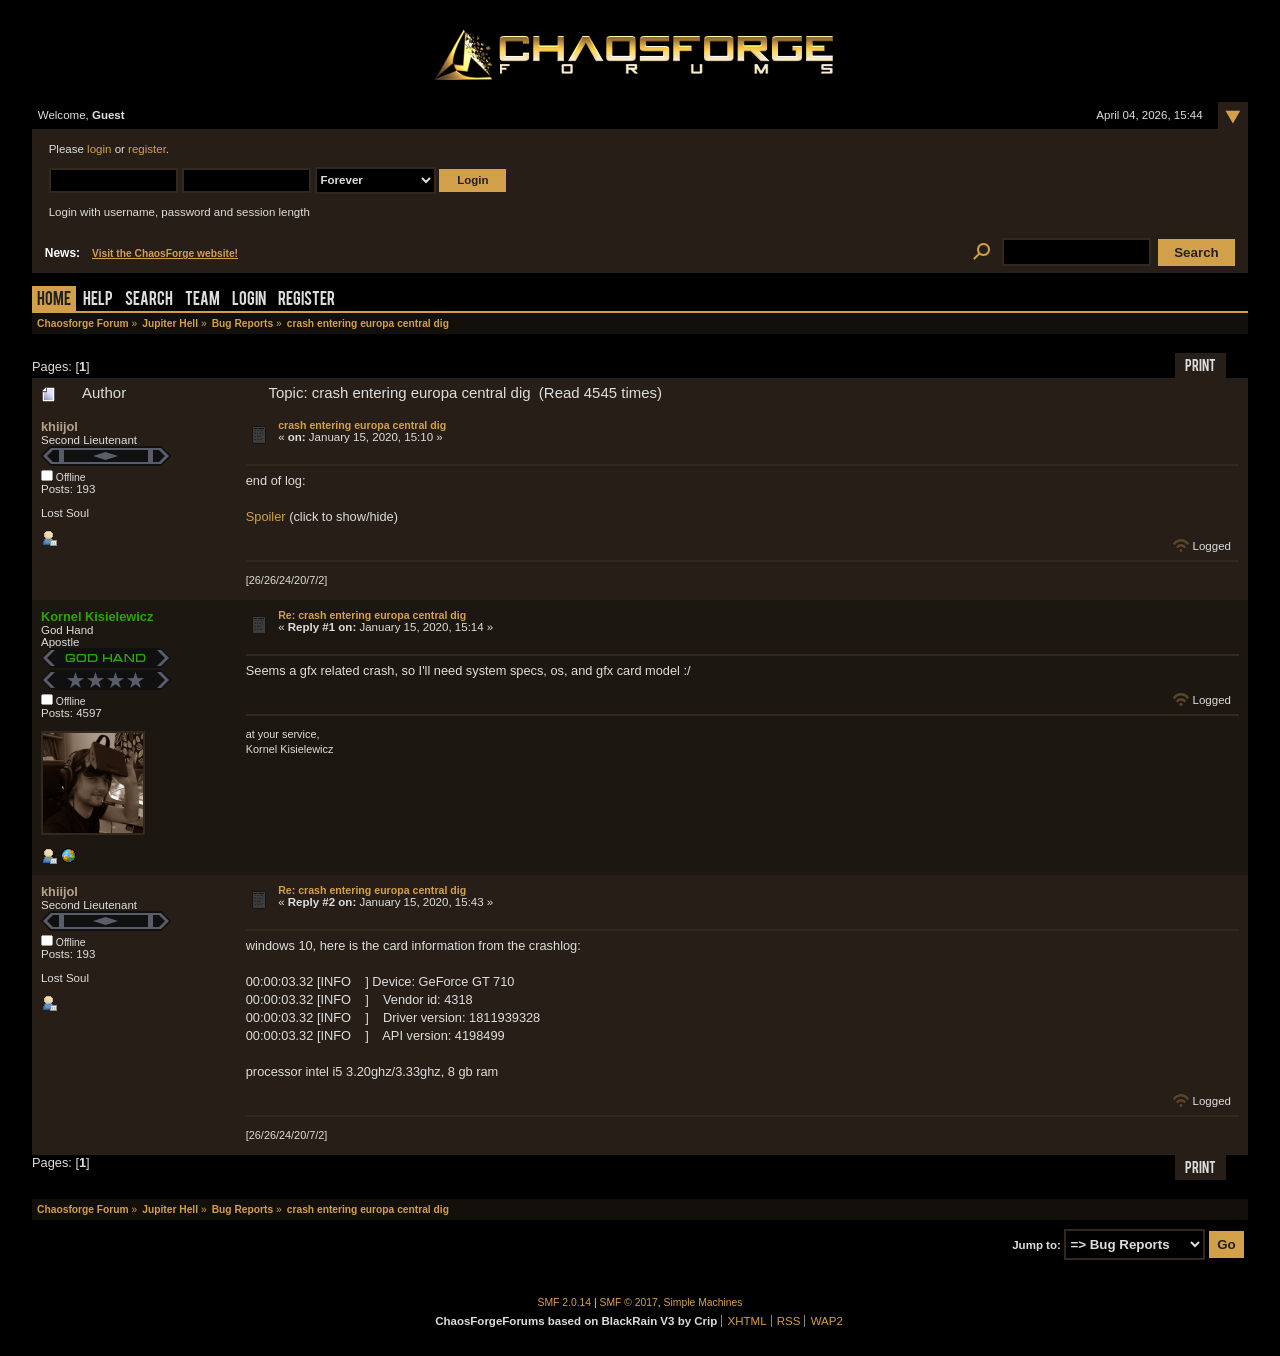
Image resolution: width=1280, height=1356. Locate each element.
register (147, 149)
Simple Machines (703, 1302)
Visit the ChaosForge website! (165, 253)
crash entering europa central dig (362, 425)
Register (306, 300)
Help (98, 300)
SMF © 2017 (629, 1302)
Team (202, 300)
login (99, 149)
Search (149, 300)
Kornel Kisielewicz (97, 616)
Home (54, 300)
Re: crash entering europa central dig (372, 615)
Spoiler (266, 516)
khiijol (59, 426)
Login (249, 300)
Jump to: (1036, 1245)
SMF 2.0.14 (565, 1302)
